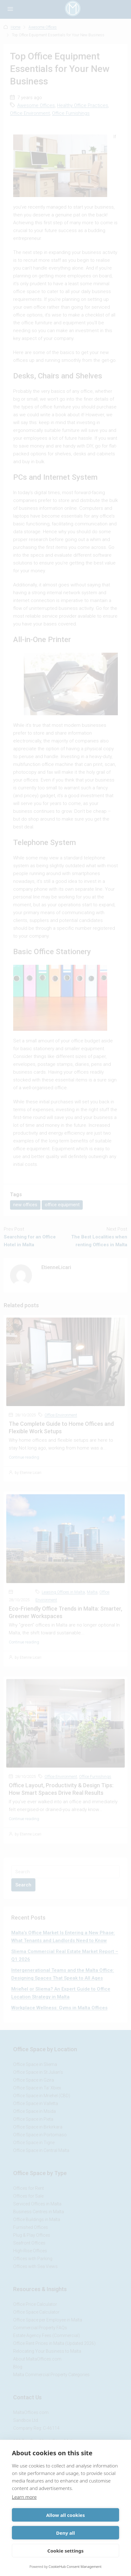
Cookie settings (65, 2551)
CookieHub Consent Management (75, 2566)
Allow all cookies (65, 2515)
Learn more (24, 2497)
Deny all (65, 2533)
